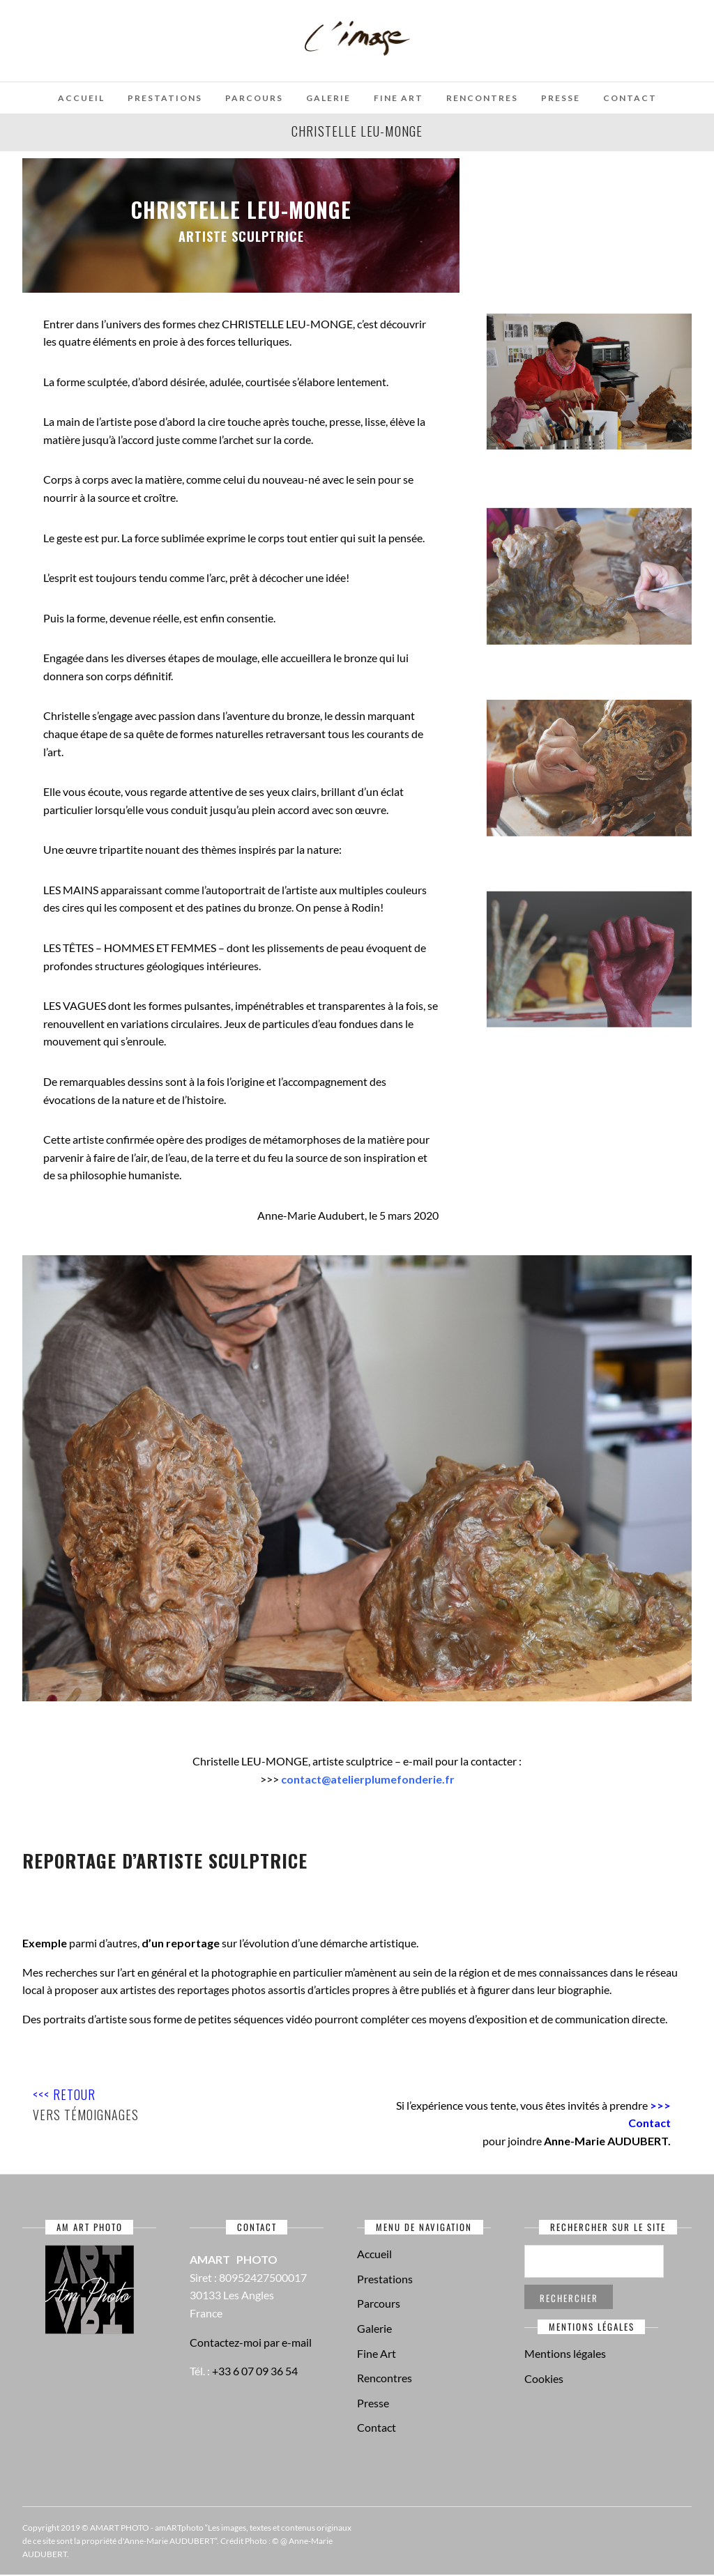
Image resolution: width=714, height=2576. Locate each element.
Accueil (81, 98)
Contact (630, 98)
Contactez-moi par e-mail (251, 2342)
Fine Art (398, 98)
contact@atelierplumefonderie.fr (368, 1779)
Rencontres (482, 98)
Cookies (543, 2378)
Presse (560, 98)
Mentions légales (565, 2353)
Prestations (165, 98)
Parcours (254, 98)
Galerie (328, 98)
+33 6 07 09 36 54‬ (255, 2370)
